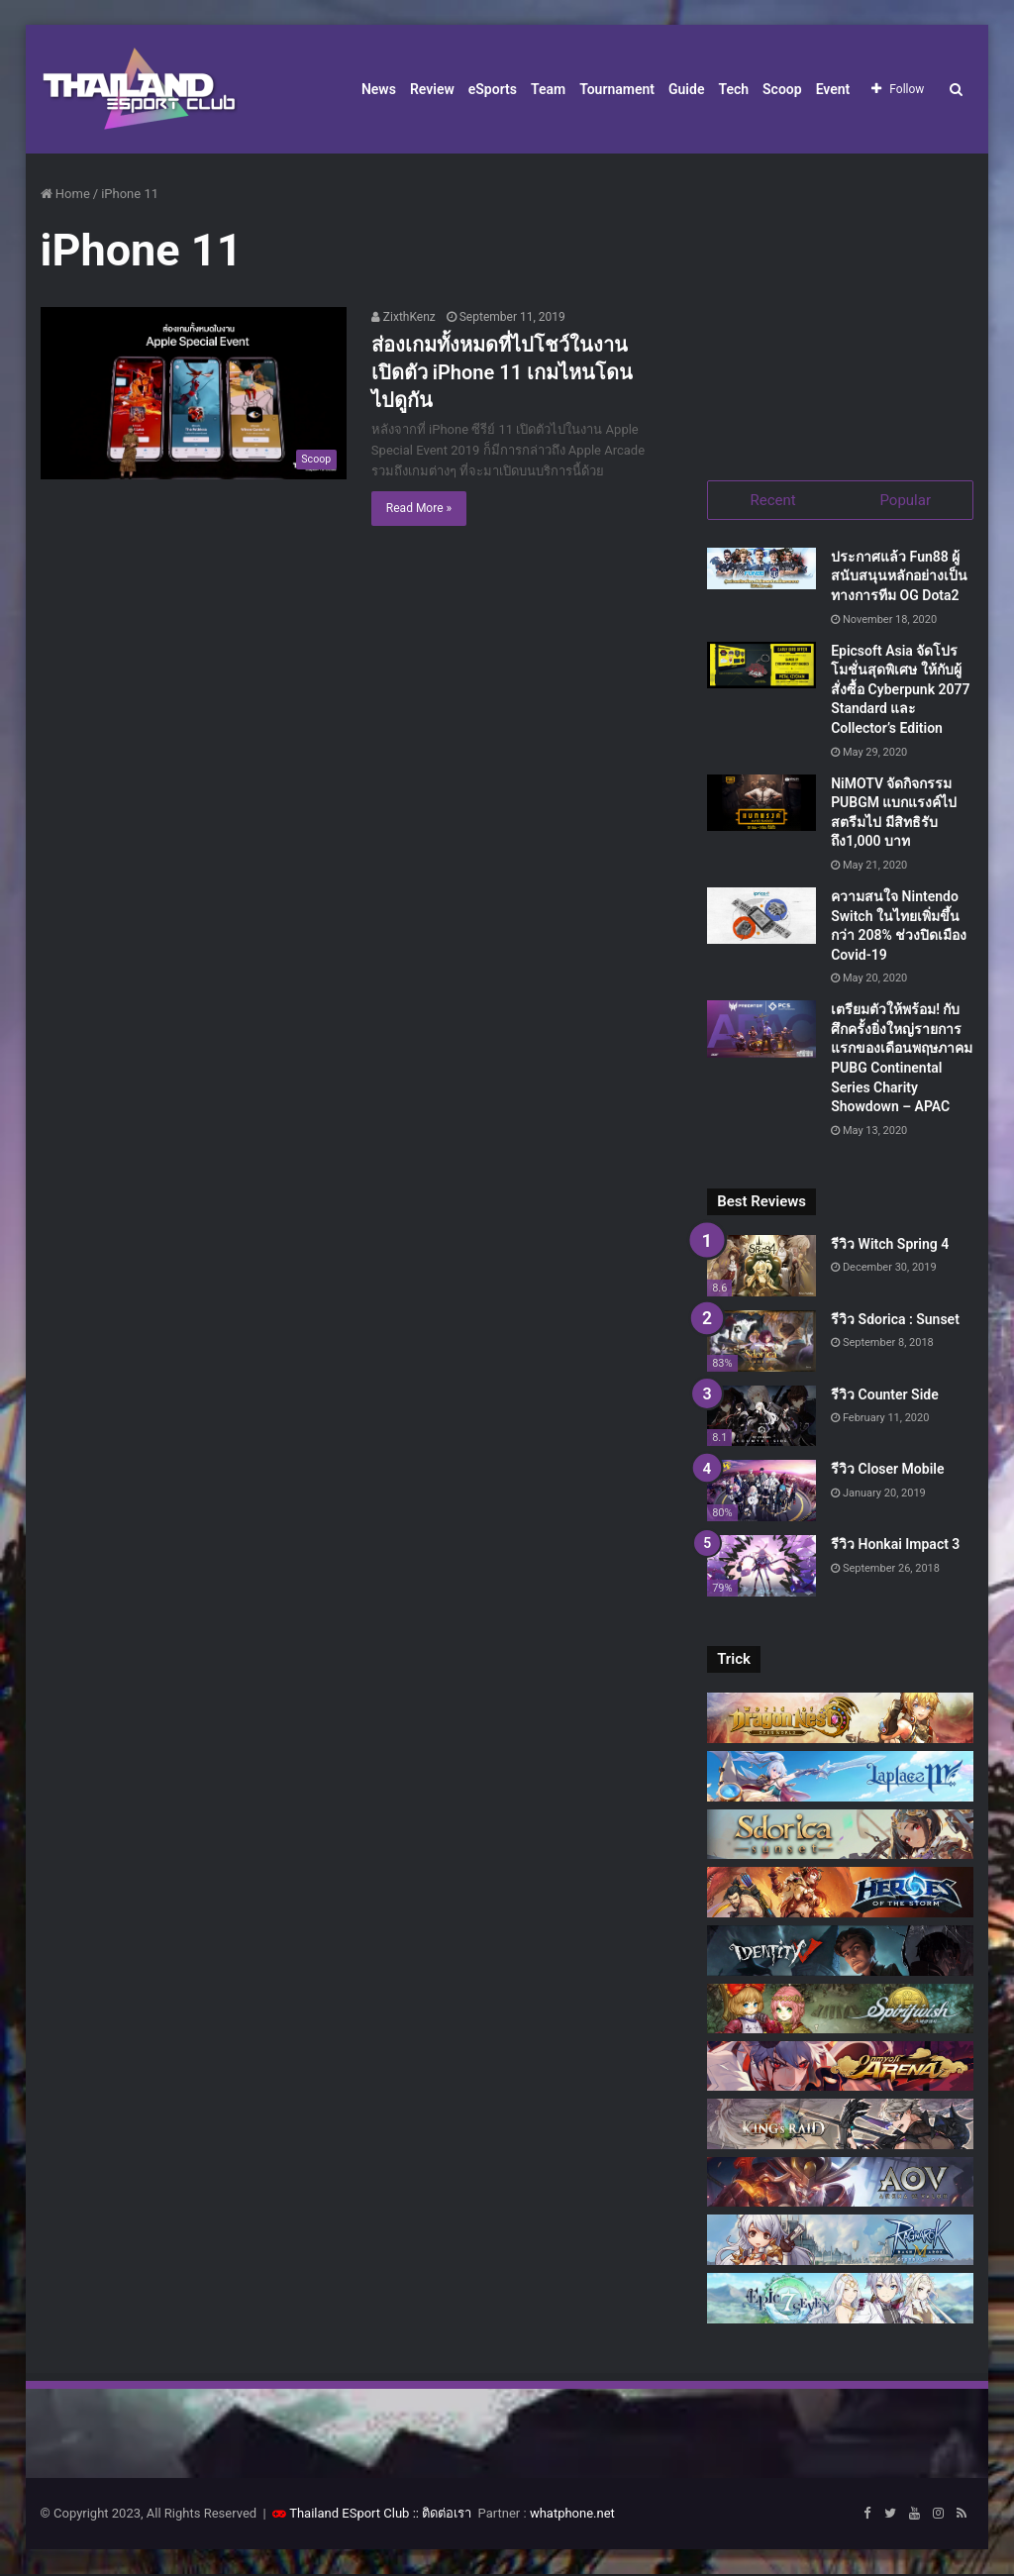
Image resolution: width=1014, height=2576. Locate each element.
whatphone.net (572, 2515)
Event (833, 89)
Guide (686, 89)
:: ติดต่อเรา (442, 2515)
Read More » (419, 508)
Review (432, 89)
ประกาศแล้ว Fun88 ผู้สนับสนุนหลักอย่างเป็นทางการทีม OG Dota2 (899, 578)
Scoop (782, 89)
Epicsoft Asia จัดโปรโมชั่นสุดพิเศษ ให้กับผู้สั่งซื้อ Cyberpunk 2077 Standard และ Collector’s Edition (900, 691)
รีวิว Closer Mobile (887, 1472)
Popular (905, 500)
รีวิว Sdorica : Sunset (895, 1321)
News (378, 89)
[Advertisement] (840, 307)
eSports (492, 89)
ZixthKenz (403, 317)
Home (65, 193)
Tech (733, 89)
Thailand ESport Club (349, 2515)
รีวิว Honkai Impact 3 (895, 1546)
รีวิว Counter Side (885, 1396)
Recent (773, 500)
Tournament (617, 89)
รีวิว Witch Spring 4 (890, 1246)
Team (548, 89)
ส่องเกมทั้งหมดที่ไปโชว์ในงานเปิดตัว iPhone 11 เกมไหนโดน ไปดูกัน (502, 372)
